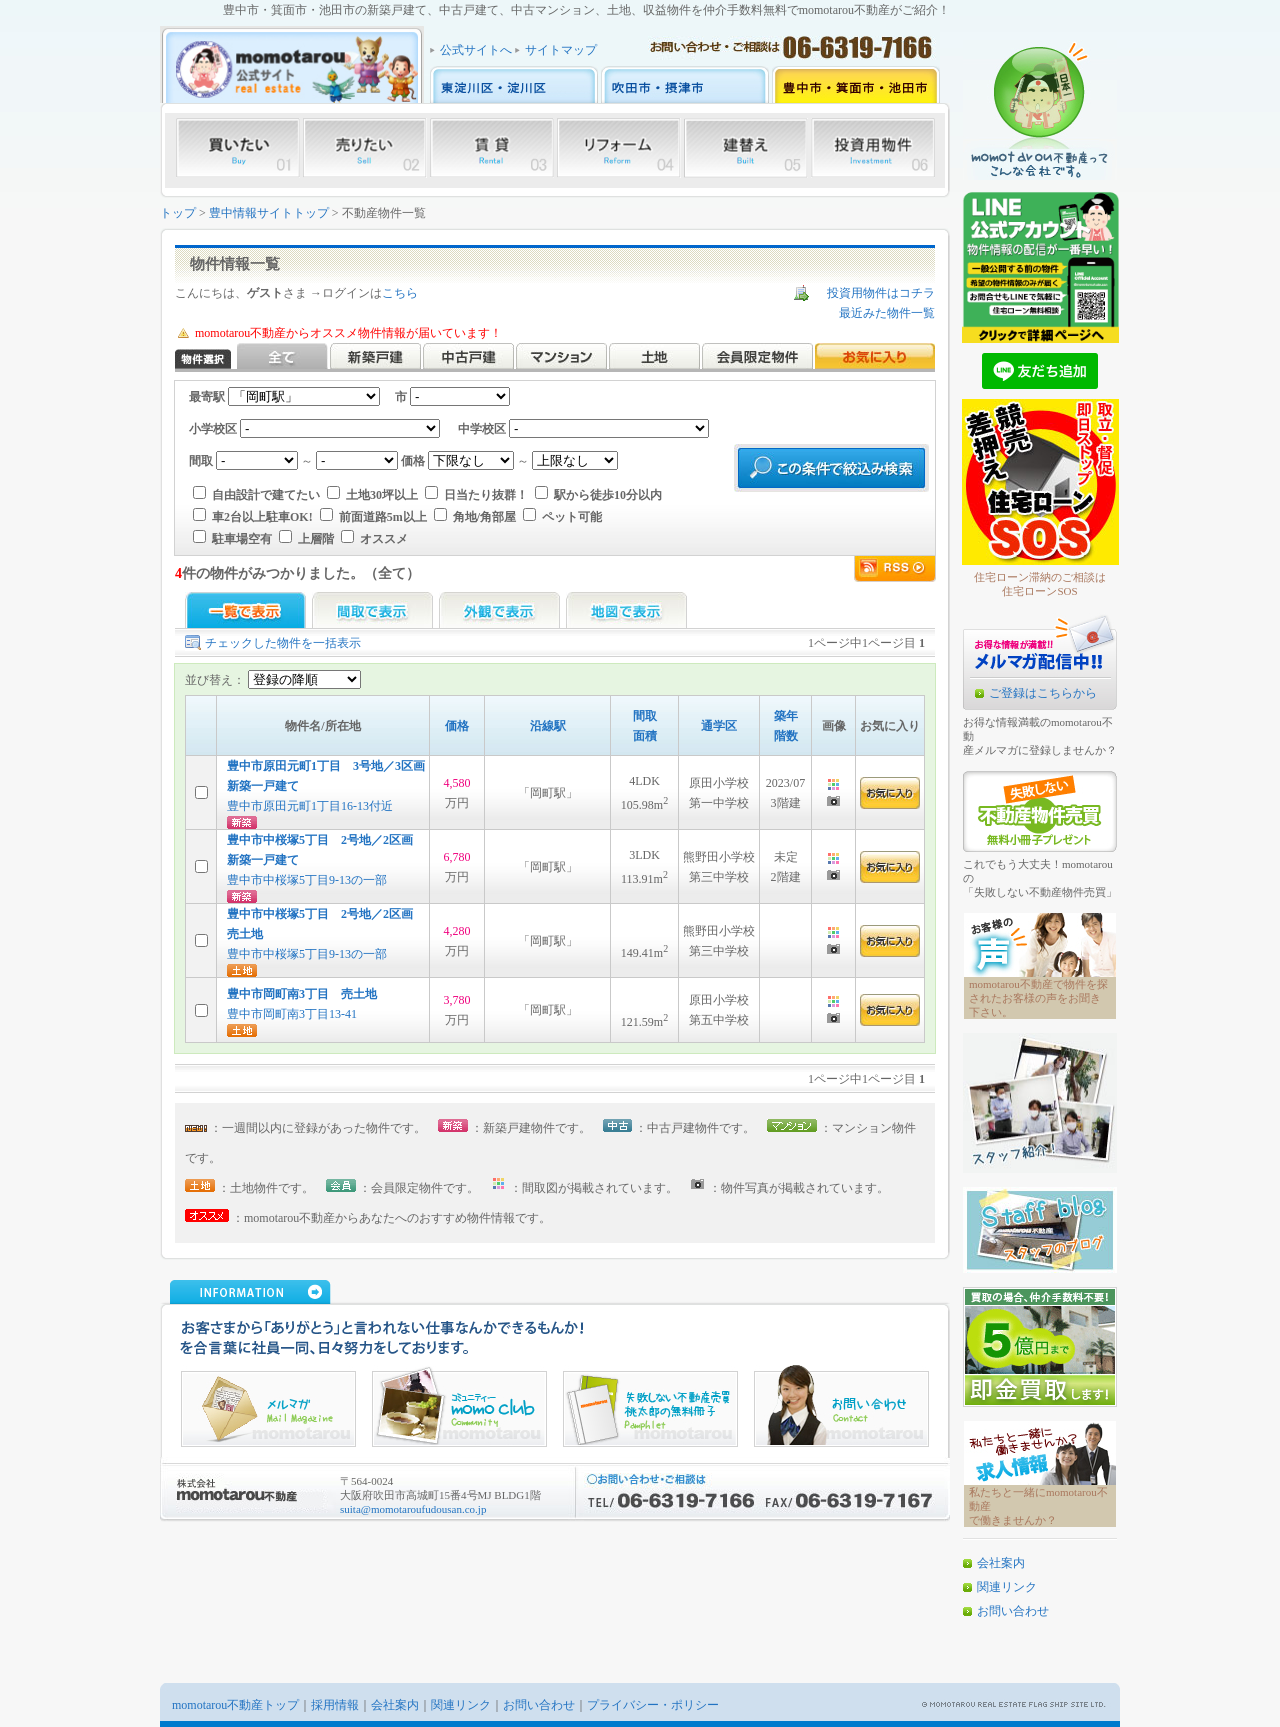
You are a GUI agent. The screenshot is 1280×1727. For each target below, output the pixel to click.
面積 (645, 736)
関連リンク (1007, 1587)
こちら (400, 293)
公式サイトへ (476, 50)
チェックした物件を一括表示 (283, 643)
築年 (786, 716)
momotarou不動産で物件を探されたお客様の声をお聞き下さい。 (1038, 998)
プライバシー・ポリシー (653, 1705)
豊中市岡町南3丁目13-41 (292, 1014)
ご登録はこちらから (1043, 693)
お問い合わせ (1013, 1611)
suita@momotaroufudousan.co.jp (413, 1509)
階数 (786, 736)
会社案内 (1001, 1563)
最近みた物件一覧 (887, 313)
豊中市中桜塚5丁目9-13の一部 (307, 880)
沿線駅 (548, 726)
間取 (645, 716)
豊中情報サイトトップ (269, 213)
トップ (178, 213)
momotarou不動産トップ (235, 1705)
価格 (457, 726)
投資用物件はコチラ (881, 293)
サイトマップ (561, 50)
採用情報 (335, 1705)
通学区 (719, 726)
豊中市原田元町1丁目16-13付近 (310, 806)
